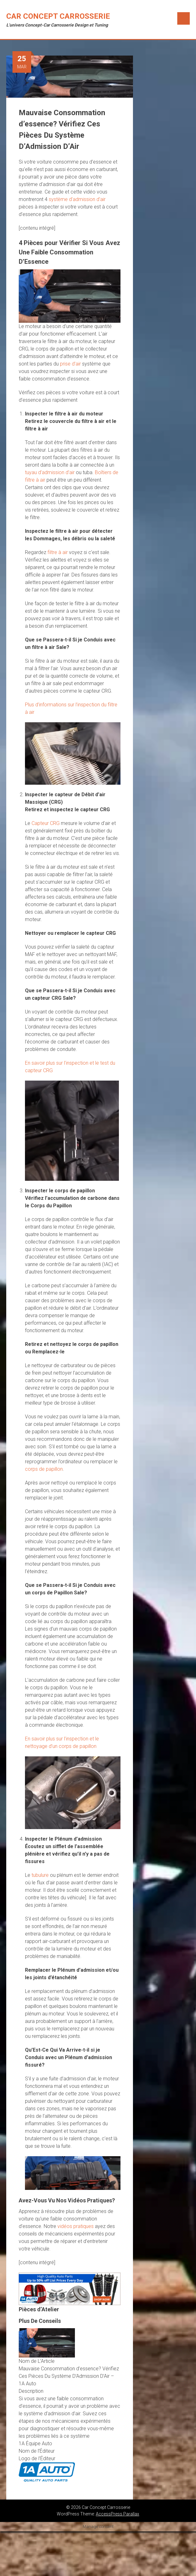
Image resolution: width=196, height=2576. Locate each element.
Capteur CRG (46, 823)
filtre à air (57, 552)
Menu (183, 18)
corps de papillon (44, 1469)
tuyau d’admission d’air (50, 472)
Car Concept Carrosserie (58, 16)
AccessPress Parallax (117, 2513)
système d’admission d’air (77, 199)
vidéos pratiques (75, 2226)
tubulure (40, 1875)
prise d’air (70, 364)
